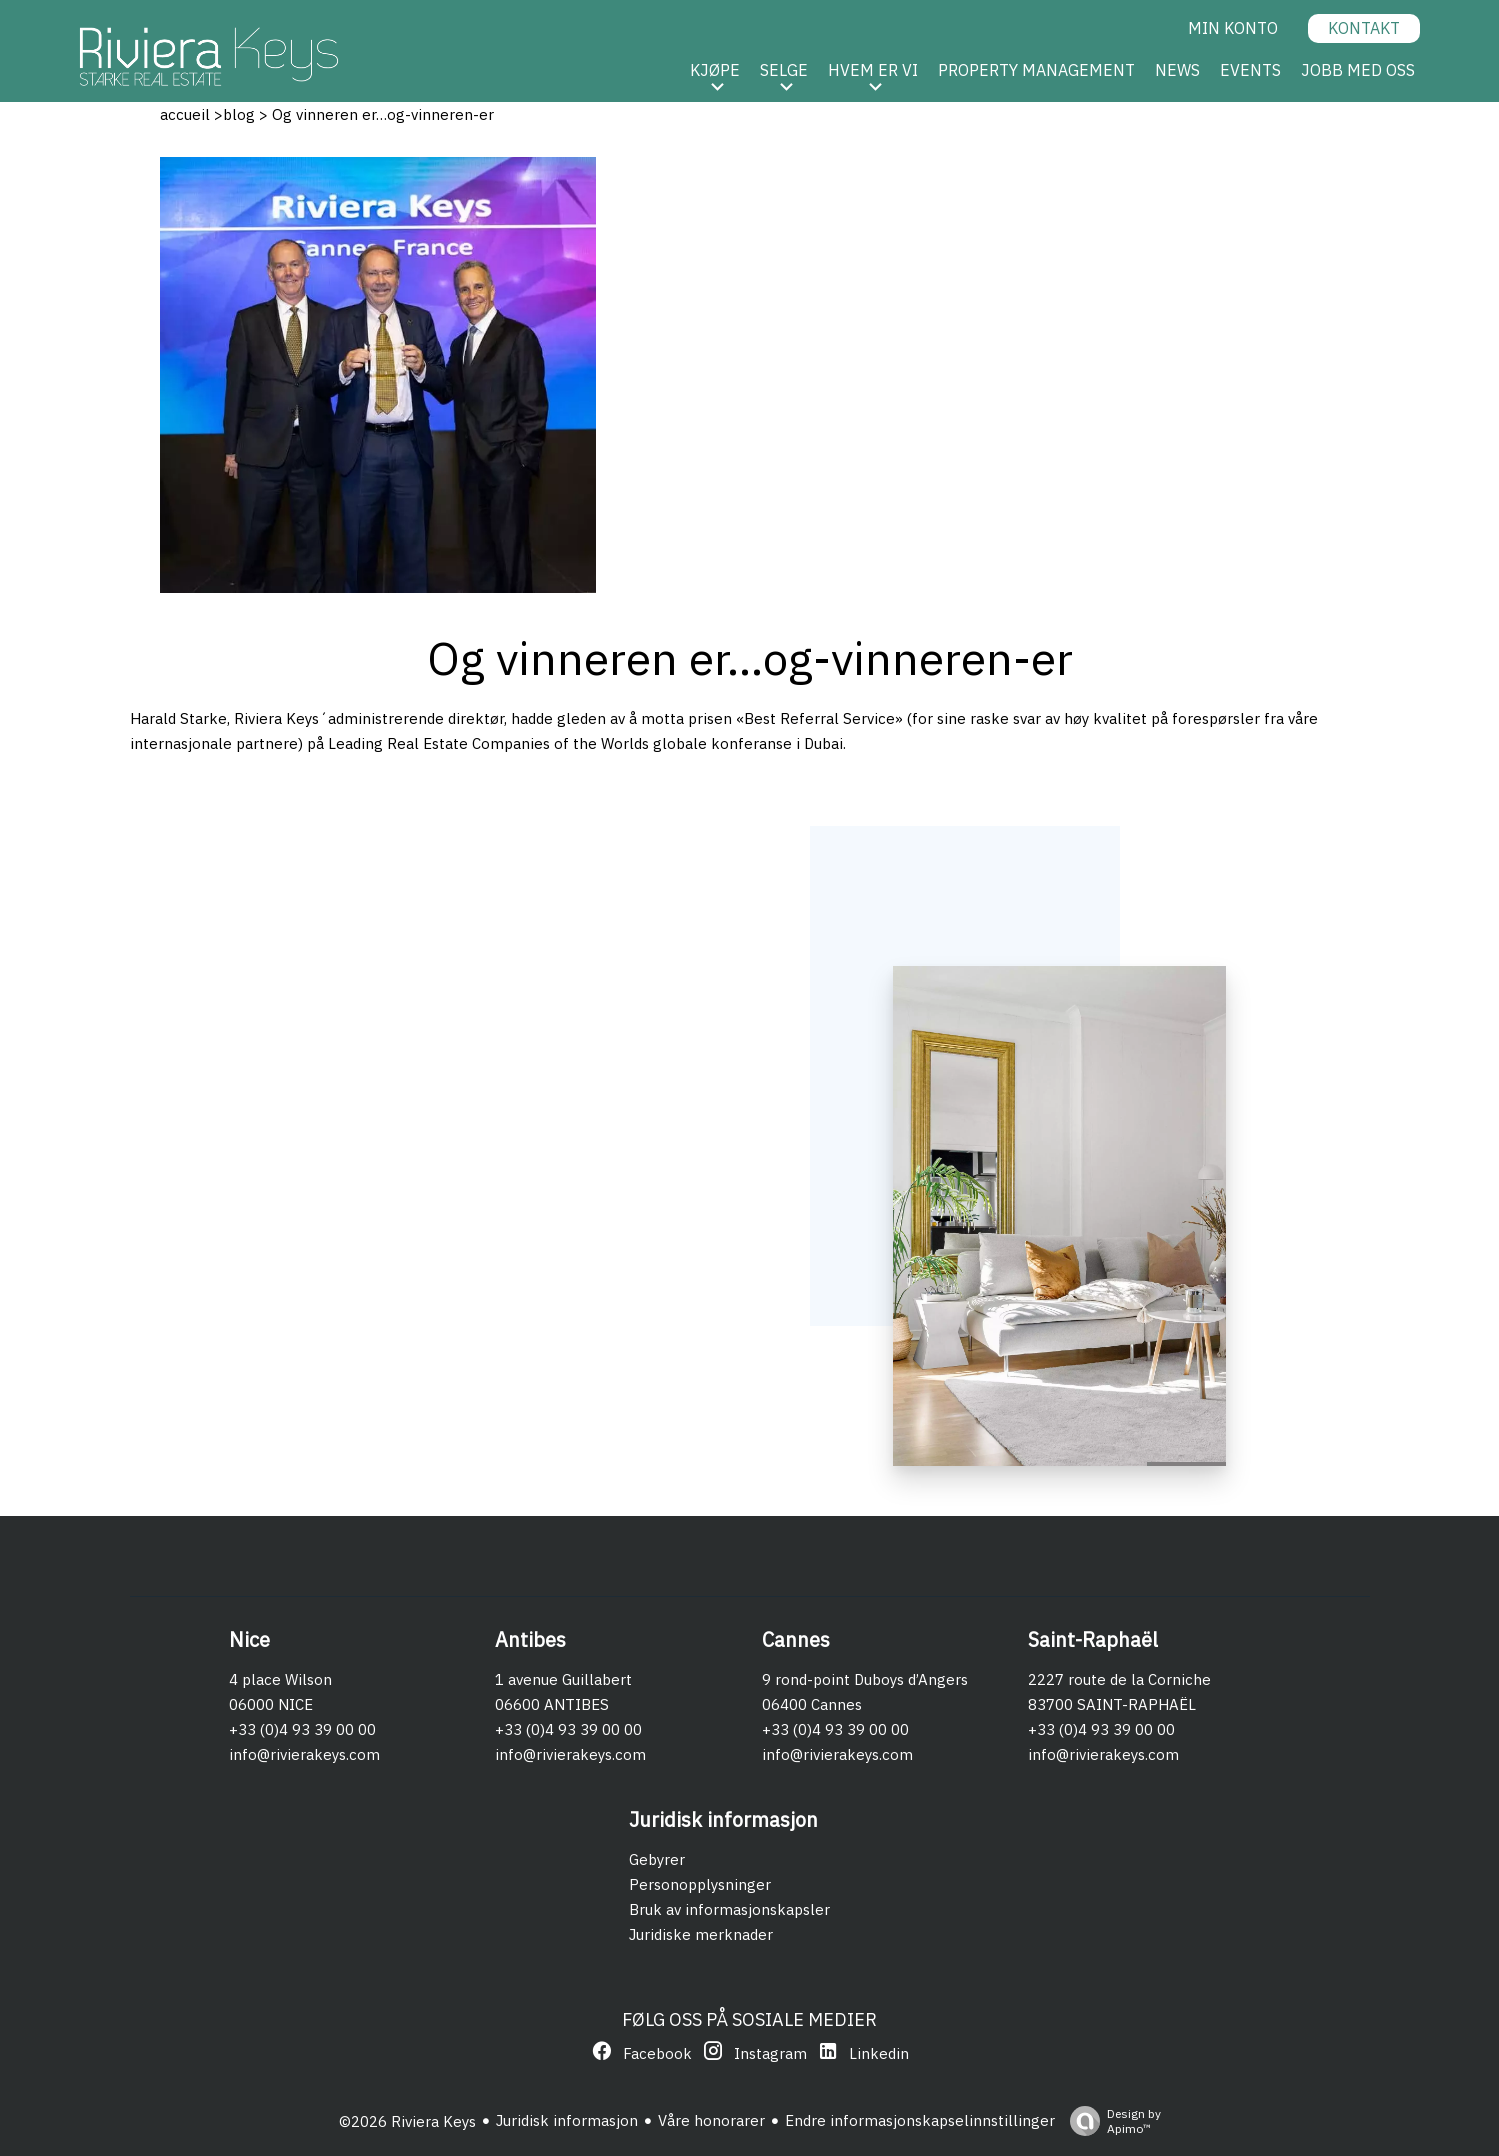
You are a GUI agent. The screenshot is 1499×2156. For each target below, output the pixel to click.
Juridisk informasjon (567, 2120)
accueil (185, 114)
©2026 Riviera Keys (407, 2121)
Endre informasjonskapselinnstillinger (920, 2120)
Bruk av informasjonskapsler (729, 1909)
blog (239, 114)
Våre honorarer (711, 2120)
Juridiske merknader (701, 1934)
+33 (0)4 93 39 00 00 (302, 1729)
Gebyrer (657, 1859)
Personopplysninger (700, 1884)
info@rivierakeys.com (304, 1754)
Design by (1110, 2121)
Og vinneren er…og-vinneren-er (381, 114)
